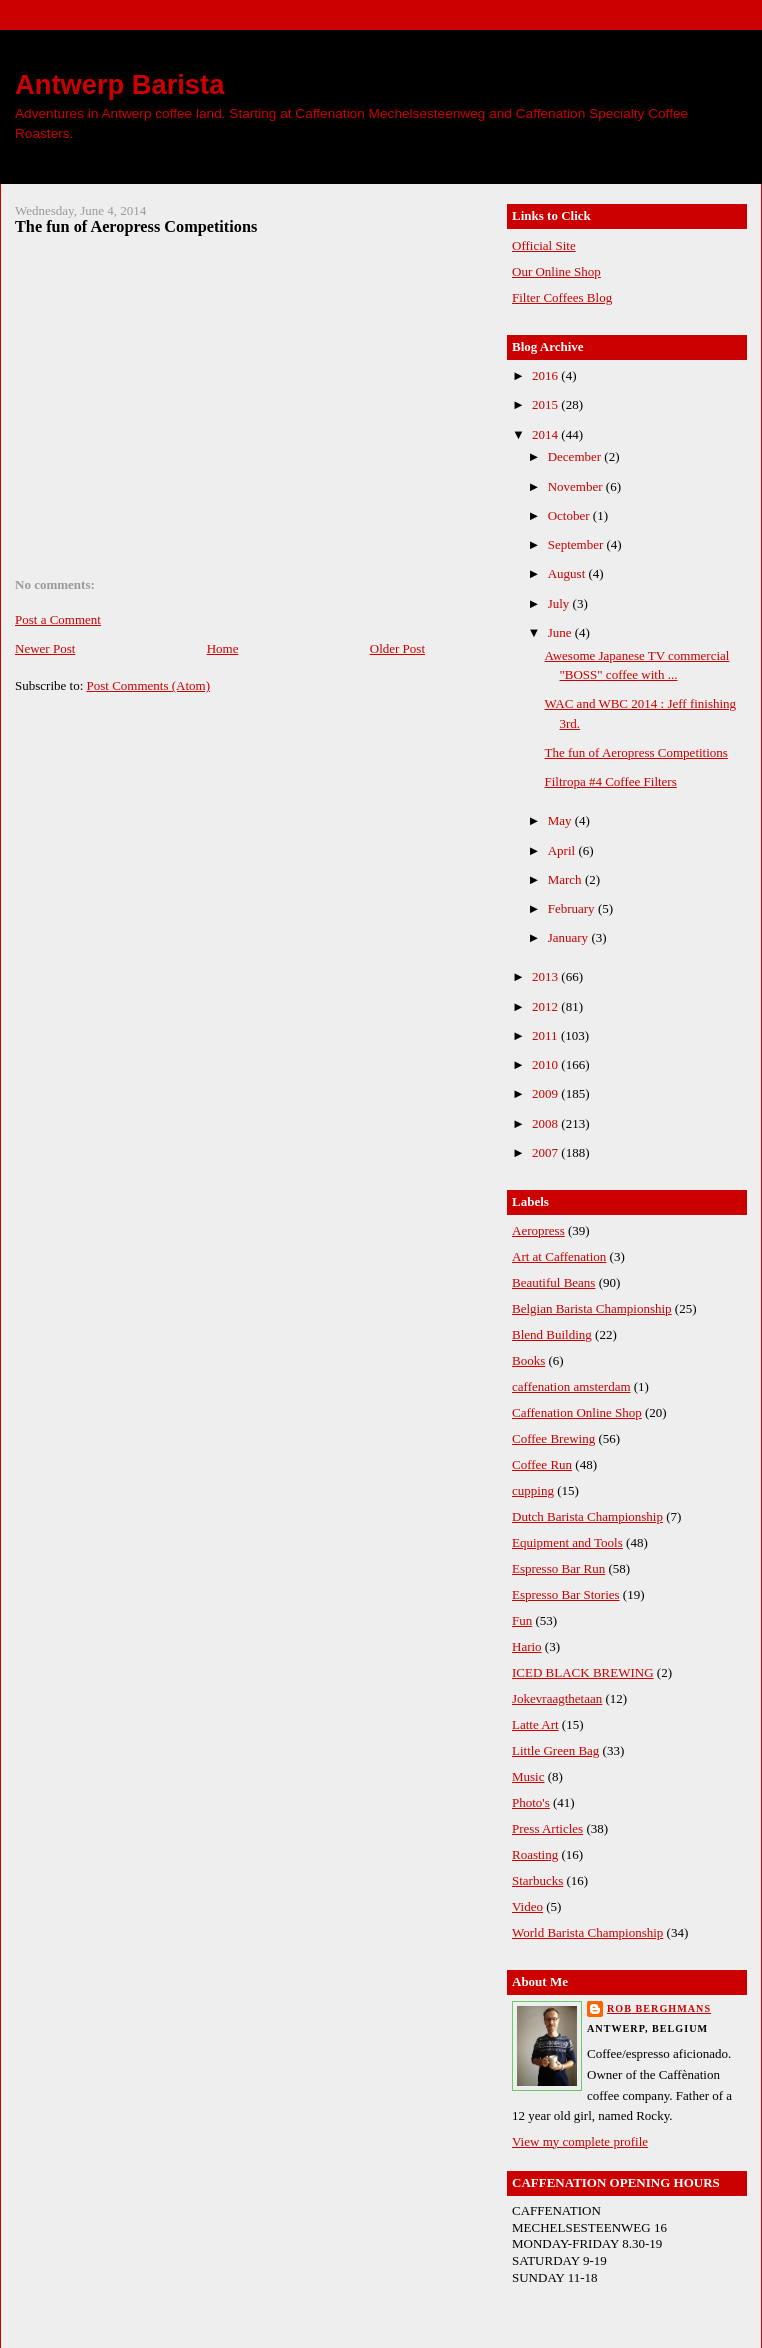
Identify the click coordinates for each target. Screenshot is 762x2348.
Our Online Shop (556, 271)
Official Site (544, 245)
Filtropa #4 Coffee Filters (610, 781)
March (566, 879)
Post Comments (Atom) (149, 685)
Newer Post (45, 648)
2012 (546, 1006)
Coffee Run (542, 1464)
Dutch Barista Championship (587, 1516)
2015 (546, 404)
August (568, 573)
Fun (522, 1620)
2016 (546, 375)
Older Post (397, 648)
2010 (546, 1064)
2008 (546, 1123)
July (560, 603)
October (570, 515)
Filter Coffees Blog (562, 297)
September (577, 544)
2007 (546, 1152)
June (561, 632)
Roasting (535, 1854)
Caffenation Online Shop (577, 1412)
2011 (546, 1035)
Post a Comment (58, 619)
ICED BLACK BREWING (583, 1672)
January (570, 937)
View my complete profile (580, 2141)
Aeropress (538, 1230)
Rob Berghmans (659, 2008)
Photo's (531, 1802)
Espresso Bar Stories (566, 1594)
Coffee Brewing (553, 1438)
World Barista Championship (587, 1932)
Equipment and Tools (567, 1542)
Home (223, 648)
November (577, 486)
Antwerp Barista (119, 84)
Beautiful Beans (553, 1282)
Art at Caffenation (559, 1256)
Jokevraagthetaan (557, 1698)
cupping (533, 1490)
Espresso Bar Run (558, 1568)
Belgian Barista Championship (592, 1308)
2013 (546, 976)
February (573, 908)
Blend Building (552, 1334)
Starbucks (537, 1880)
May (561, 820)
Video (527, 1906)
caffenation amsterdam (571, 1386)
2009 (546, 1093)
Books (528, 1360)
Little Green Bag (555, 1750)
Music (528, 1776)
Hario (527, 1646)
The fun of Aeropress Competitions (136, 227)
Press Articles (547, 1828)
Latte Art (535, 1724)
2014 (546, 434)
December (576, 456)
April (563, 850)
